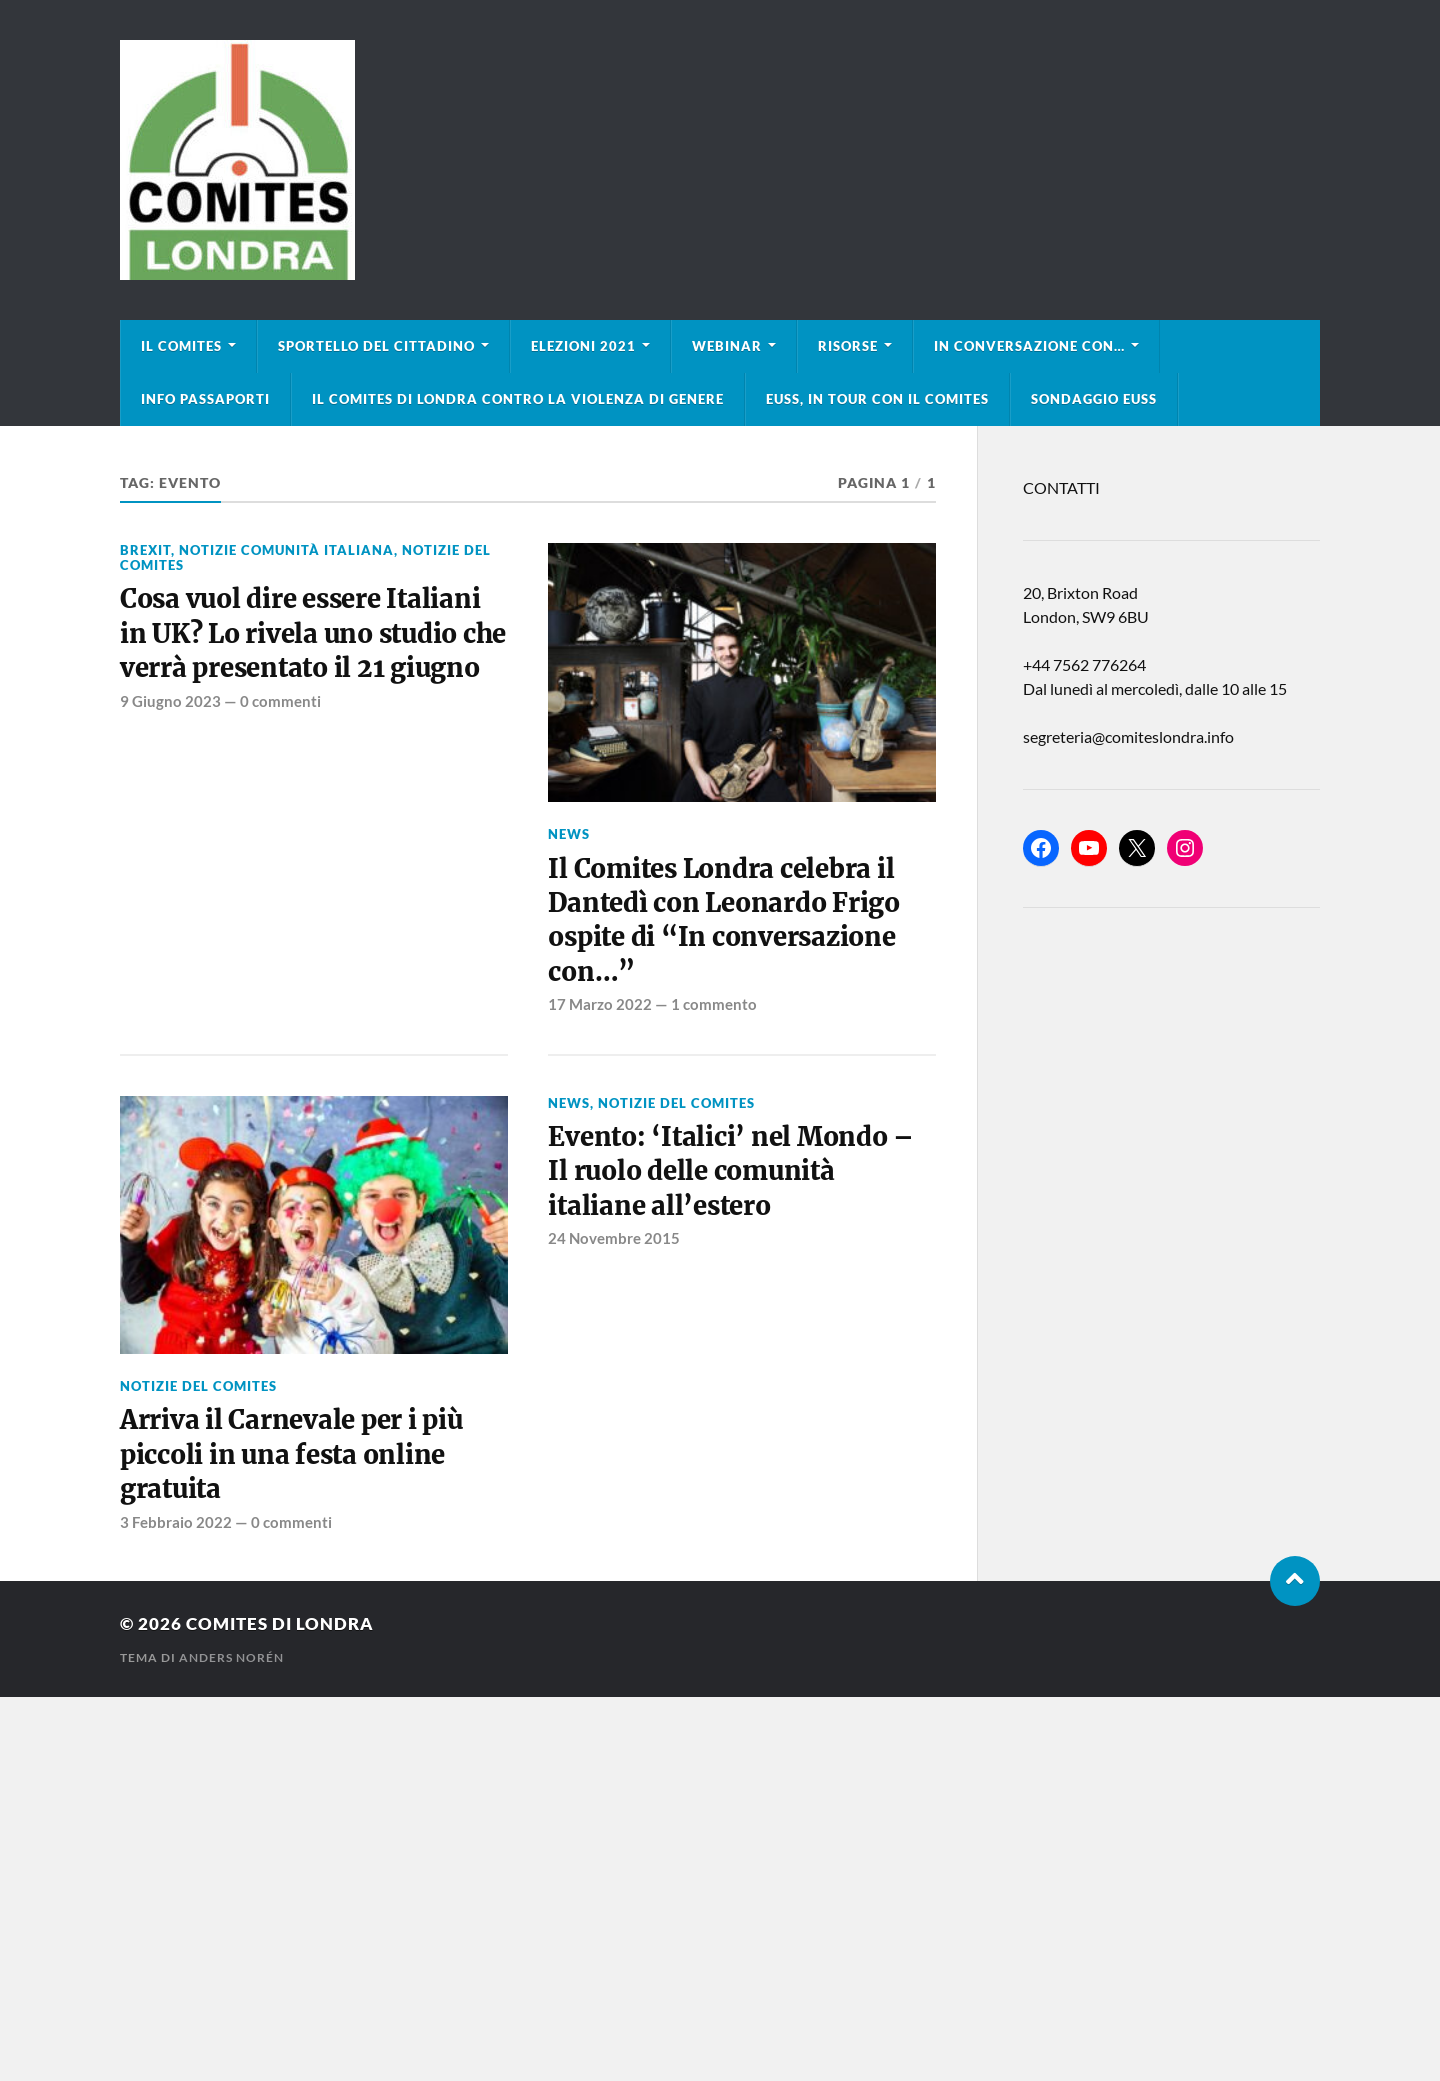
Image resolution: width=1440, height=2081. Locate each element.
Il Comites (181, 346)
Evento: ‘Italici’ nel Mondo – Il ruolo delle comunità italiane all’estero (731, 1171)
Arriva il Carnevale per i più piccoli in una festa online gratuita (291, 1454)
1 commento (714, 1004)
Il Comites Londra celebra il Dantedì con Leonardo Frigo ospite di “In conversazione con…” (723, 920)
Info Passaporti (205, 399)
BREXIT (145, 550)
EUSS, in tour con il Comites (877, 399)
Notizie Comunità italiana (286, 550)
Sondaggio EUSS (1094, 399)
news (569, 834)
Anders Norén (231, 1657)
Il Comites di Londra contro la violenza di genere (518, 399)
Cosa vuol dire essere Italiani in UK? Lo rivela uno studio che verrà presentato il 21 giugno (313, 633)
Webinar (727, 346)
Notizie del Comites (198, 1386)
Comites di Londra (280, 1623)
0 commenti (280, 701)
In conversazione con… (1029, 346)
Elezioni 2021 (583, 346)
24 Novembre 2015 (614, 1238)
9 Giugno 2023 (170, 701)
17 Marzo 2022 (600, 1004)
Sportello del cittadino (376, 346)
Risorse (848, 346)
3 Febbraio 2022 (176, 1522)
